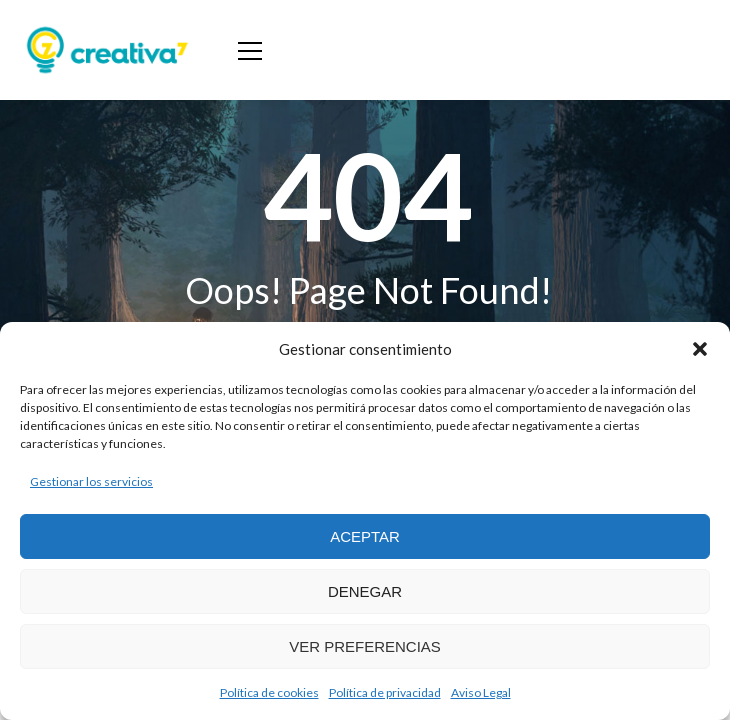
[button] (700, 349)
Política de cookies (269, 692)
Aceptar (365, 536)
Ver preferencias (365, 646)
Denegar (365, 591)
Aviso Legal (481, 692)
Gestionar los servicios (91, 481)
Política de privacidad (385, 692)
